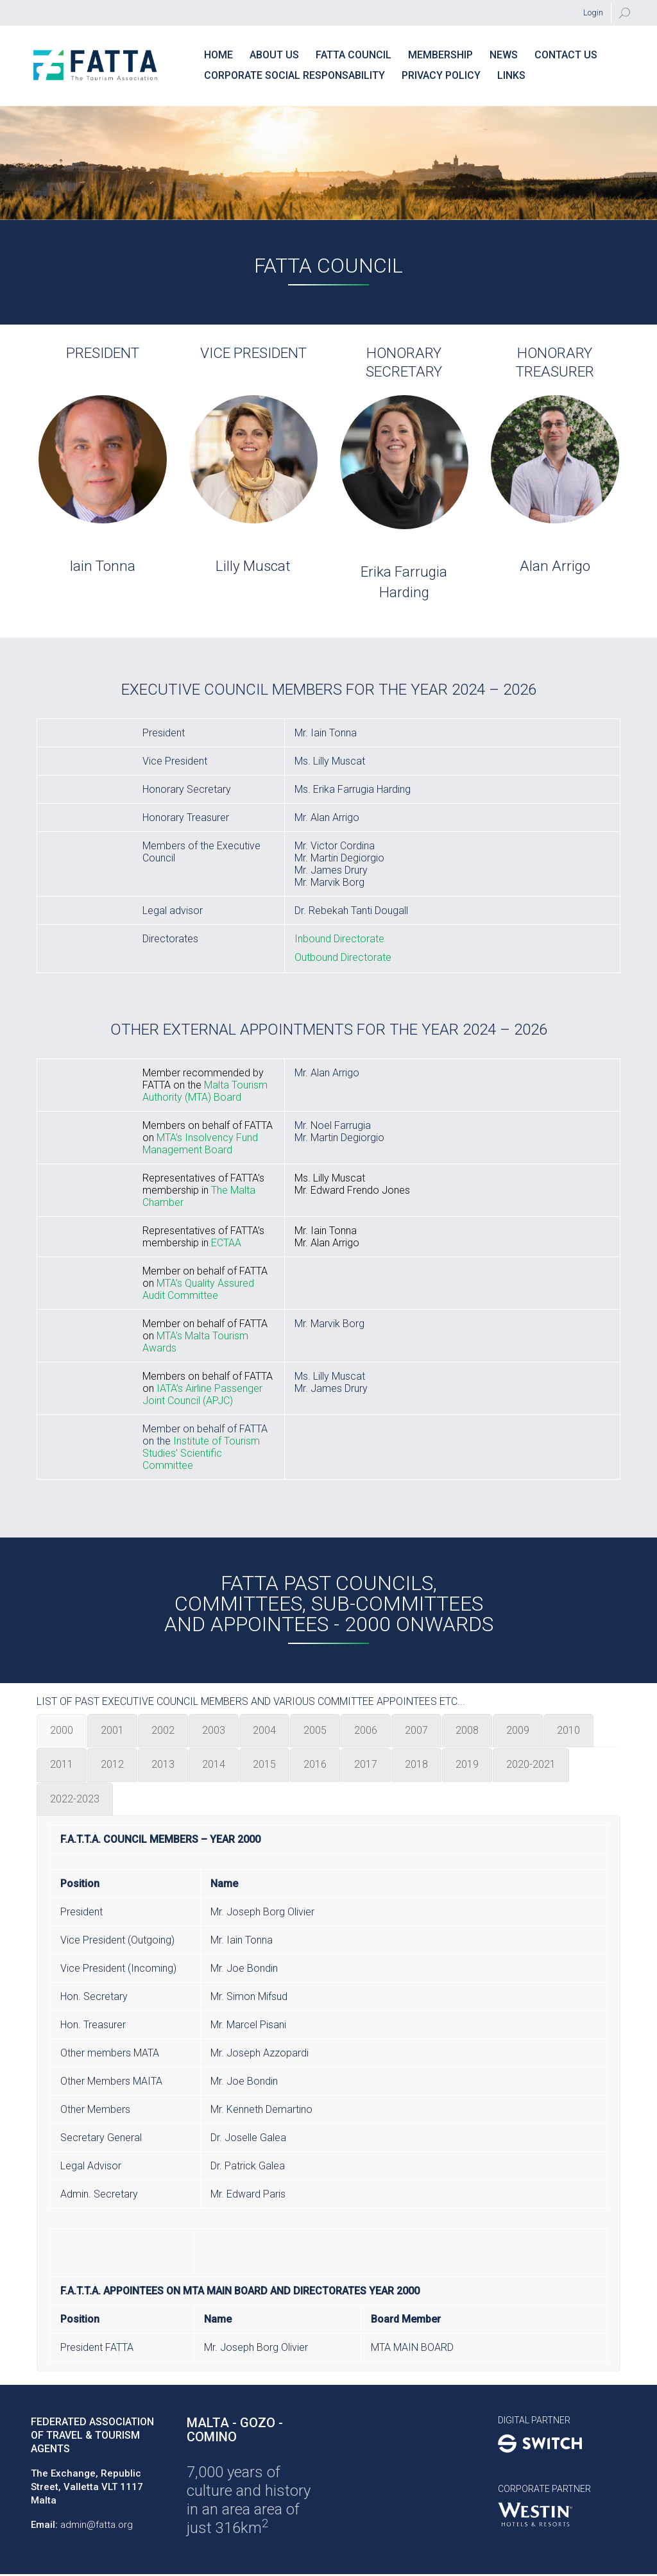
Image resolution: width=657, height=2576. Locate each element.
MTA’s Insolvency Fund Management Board (200, 1143)
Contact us (565, 55)
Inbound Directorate (339, 939)
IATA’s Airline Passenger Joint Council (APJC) (202, 1394)
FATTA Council (353, 55)
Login (593, 12)
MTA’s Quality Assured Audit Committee (198, 1289)
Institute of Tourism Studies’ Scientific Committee (201, 1453)
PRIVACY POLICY (441, 75)
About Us (274, 55)
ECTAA (226, 1243)
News (504, 55)
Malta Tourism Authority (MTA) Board (205, 1091)
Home (218, 55)
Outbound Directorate (342, 957)
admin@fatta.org (96, 2524)
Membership (440, 55)
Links (511, 75)
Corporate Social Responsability (294, 75)
